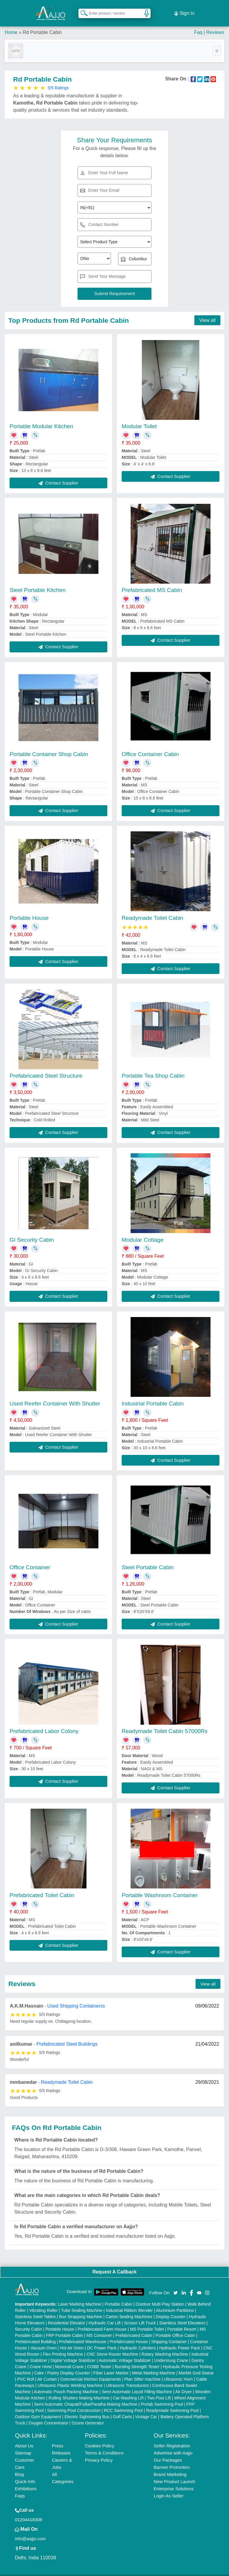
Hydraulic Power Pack (179, 2339)
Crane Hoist (41, 2358)
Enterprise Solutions (174, 2480)
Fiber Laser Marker (111, 2364)
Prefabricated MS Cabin (152, 581)
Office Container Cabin (150, 745)
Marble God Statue (196, 2364)
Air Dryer (183, 2383)
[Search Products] (81, 8)
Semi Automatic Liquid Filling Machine (137, 2383)
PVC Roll (25, 2370)
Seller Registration (172, 2437)
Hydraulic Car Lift (104, 2314)
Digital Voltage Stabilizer (73, 2351)
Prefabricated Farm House (102, 2320)
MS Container (99, 2326)
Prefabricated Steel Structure (46, 1067)
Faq (198, 23)
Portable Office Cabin (175, 2326)
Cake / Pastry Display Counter (62, 2364)
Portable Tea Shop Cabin (153, 1067)
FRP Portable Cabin (64, 2326)
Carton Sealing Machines (129, 2308)
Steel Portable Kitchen (38, 581)
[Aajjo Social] (176, 2283)
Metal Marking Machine (153, 2364)
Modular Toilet (139, 417)
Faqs (20, 2487)
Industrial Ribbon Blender (129, 2301)
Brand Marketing (170, 2465)
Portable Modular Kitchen (41, 417)
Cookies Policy (99, 2437)
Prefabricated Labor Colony (44, 1722)
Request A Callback (114, 2263)
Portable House (29, 909)
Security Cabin (28, 2320)
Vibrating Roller (43, 2301)
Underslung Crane (171, 2351)
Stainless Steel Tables (35, 2308)
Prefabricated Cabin (133, 2326)
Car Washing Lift (128, 2389)
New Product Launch (174, 2472)
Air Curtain (47, 2370)
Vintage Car (146, 2408)
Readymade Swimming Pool (172, 2401)
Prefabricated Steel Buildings (67, 2035)
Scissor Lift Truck (140, 2314)
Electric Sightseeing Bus (86, 2408)
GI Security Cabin (32, 1231)
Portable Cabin (118, 2295)
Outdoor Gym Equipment (38, 2408)
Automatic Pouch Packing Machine (66, 2383)
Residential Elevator (66, 2314)
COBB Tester (99, 2358)
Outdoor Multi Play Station (160, 2295)
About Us (24, 2437)
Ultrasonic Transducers (127, 2376)
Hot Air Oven (71, 2339)
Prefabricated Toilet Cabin (42, 1886)
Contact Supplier (58, 474)
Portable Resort (181, 2320)
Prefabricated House (129, 2333)
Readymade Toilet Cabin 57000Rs (165, 1722)
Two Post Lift (159, 2389)
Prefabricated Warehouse (82, 2333)
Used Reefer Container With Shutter (55, 1395)
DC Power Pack (102, 2339)
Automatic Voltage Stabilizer (125, 2351)
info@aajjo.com (30, 2530)
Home (11, 23)
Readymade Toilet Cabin (152, 909)
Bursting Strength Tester (137, 2358)
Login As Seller (168, 2487)
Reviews (215, 23)
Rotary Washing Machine (165, 2345)
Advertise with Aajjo (173, 2444)
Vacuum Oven (43, 2339)
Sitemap (23, 2444)
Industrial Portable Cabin (153, 1395)
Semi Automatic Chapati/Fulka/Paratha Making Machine (85, 2395)
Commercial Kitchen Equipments (90, 2370)
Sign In (184, 9)
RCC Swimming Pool (123, 2401)
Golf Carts (122, 2408)
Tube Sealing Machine (82, 2301)
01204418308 (28, 2510)
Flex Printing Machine (63, 2345)
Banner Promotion (172, 2458)
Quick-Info (25, 2472)
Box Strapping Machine (80, 2308)
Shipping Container (169, 2333)
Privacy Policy (99, 2451)
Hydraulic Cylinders (138, 2339)
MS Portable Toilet (147, 2320)
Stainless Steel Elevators (182, 2314)
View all (207, 311)
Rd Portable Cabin (42, 23)
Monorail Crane (69, 2358)
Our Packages (168, 2451)
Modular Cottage (142, 1231)
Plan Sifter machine (142, 2370)
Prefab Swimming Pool (162, 2395)
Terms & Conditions (104, 2444)
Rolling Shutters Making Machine (79, 2389)
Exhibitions (26, 2480)
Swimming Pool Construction (73, 2401)
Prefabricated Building (35, 2333)
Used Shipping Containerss (76, 1997)
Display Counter (170, 2308)
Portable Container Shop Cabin (49, 745)
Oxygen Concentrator (48, 2414)
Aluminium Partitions (175, 2301)
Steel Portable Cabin (148, 1559)
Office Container (30, 1559)
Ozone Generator (88, 2414)
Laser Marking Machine (79, 2295)
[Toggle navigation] (217, 42)
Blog (19, 2465)
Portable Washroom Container (160, 1886)
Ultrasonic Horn (178, 2370)
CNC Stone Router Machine (112, 2345)
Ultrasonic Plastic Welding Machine (70, 2376)
